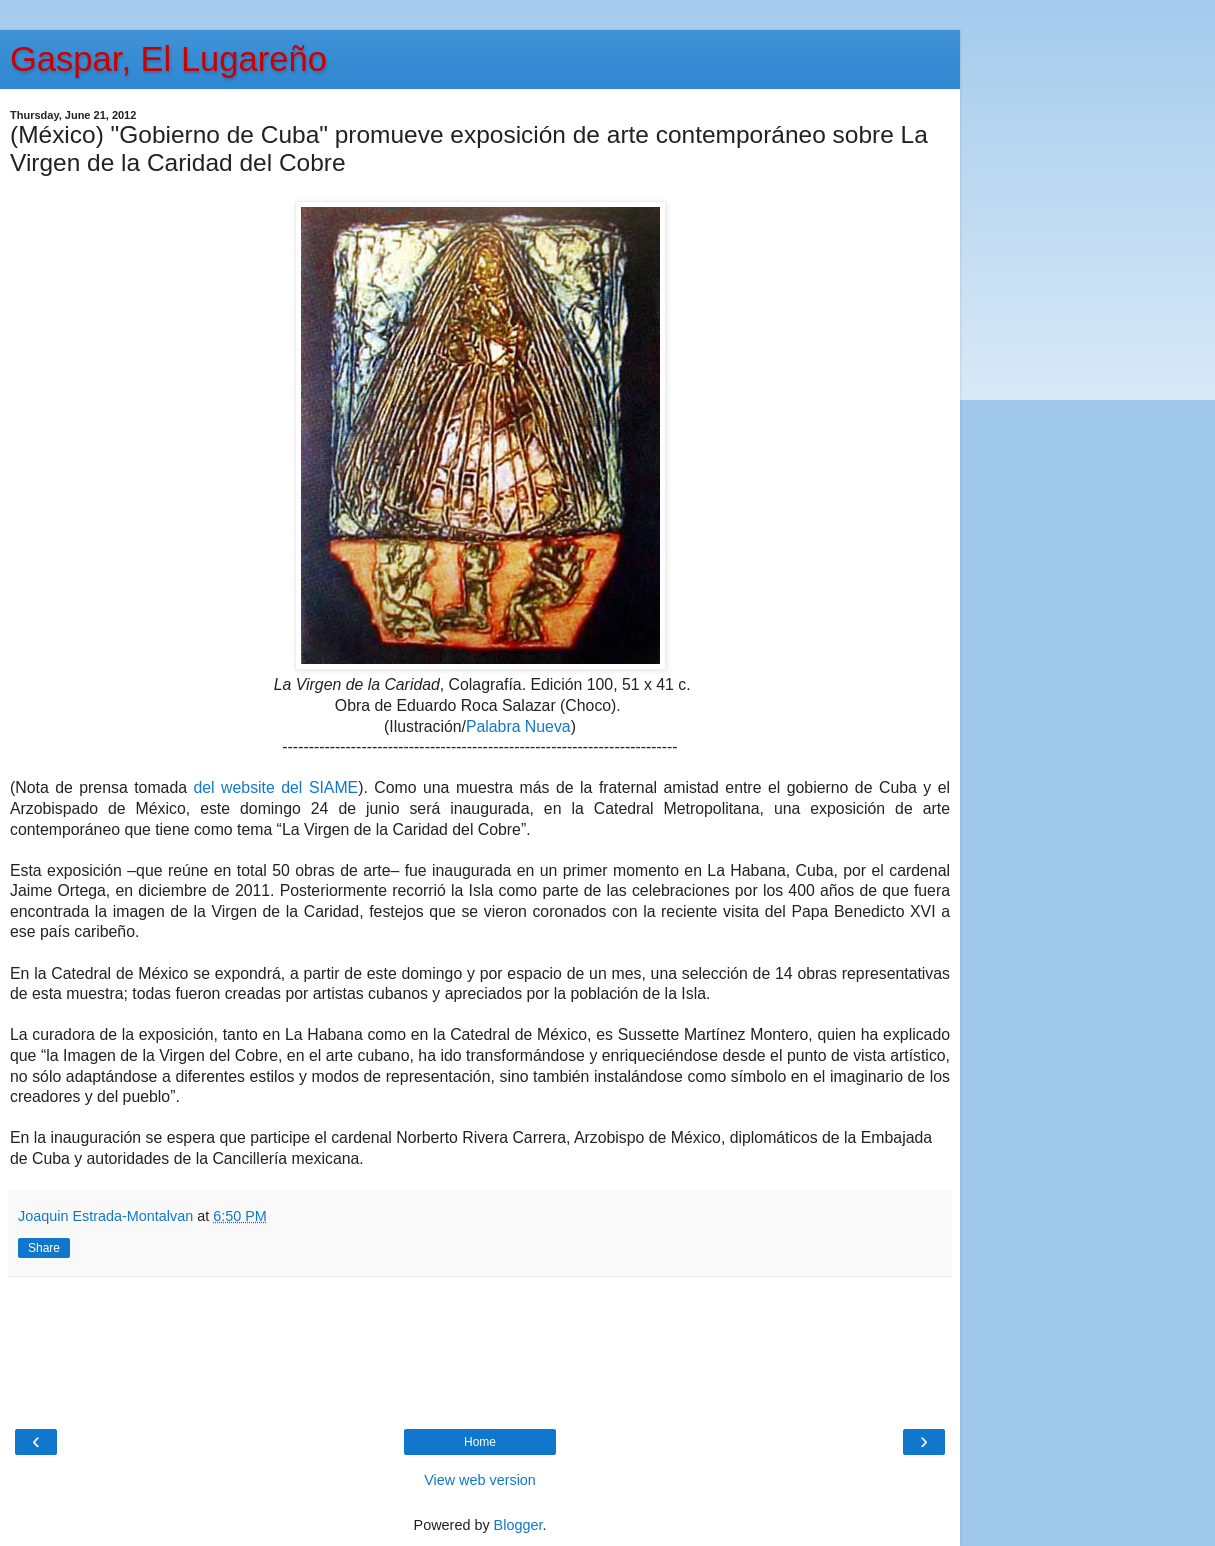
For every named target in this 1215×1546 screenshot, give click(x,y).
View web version (480, 1480)
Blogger (518, 1525)
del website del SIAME (275, 787)
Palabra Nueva (518, 726)
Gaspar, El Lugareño (168, 59)
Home (480, 1442)
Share (44, 1248)
